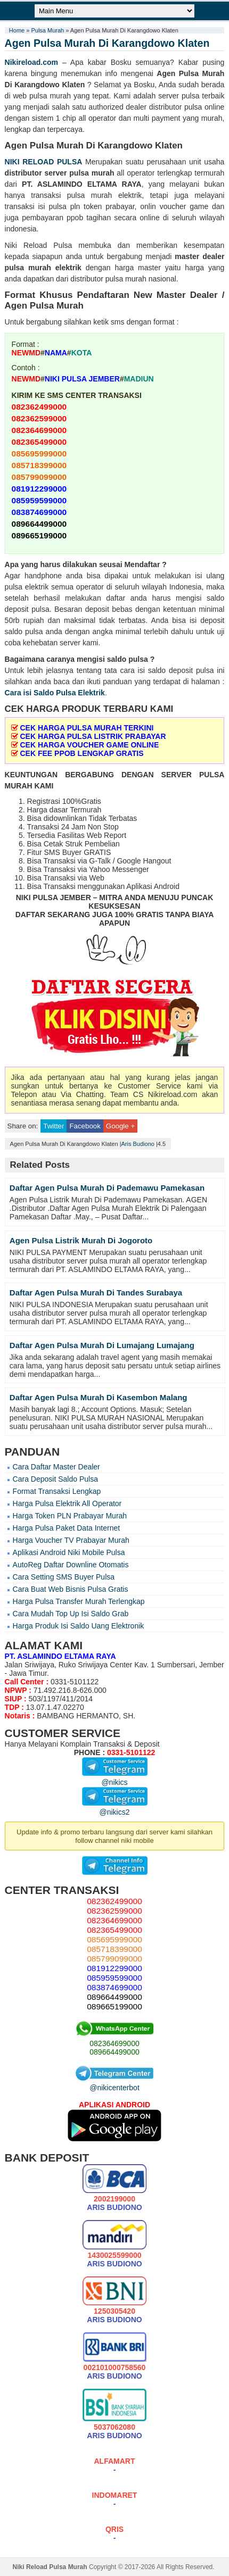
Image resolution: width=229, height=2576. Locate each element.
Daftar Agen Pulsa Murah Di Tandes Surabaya (96, 1292)
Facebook (84, 1126)
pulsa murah (91, 173)
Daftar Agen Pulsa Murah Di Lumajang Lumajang (102, 1345)
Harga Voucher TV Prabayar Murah (71, 1540)
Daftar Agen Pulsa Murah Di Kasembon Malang (98, 1397)
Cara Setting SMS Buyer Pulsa (63, 1577)
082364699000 (114, 2043)
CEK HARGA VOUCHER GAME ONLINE (89, 745)
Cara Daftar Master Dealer (56, 1466)
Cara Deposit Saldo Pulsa (55, 1479)
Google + (120, 1126)
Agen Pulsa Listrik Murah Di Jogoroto (81, 1240)
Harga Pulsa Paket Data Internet (66, 1528)
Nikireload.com (31, 62)
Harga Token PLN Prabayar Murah (70, 1515)
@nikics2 (114, 1807)
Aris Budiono (137, 1144)
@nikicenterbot (114, 2083)
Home (16, 30)
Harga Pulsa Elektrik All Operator (67, 1503)
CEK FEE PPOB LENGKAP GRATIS (81, 753)
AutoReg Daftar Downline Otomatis (71, 1564)
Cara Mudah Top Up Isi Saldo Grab (71, 1613)
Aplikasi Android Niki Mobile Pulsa (69, 1552)
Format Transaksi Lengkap (57, 1491)
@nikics (114, 1777)
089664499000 (114, 2052)
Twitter (53, 1126)
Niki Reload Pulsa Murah (50, 2567)
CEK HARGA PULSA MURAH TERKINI (86, 728)
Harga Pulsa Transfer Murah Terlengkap (79, 1601)
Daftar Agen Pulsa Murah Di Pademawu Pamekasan (107, 1187)
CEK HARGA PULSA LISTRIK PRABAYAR (93, 736)
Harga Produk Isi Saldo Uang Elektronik (78, 1626)
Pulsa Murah (47, 30)
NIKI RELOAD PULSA (44, 161)
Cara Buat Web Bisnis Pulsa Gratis (70, 1589)
